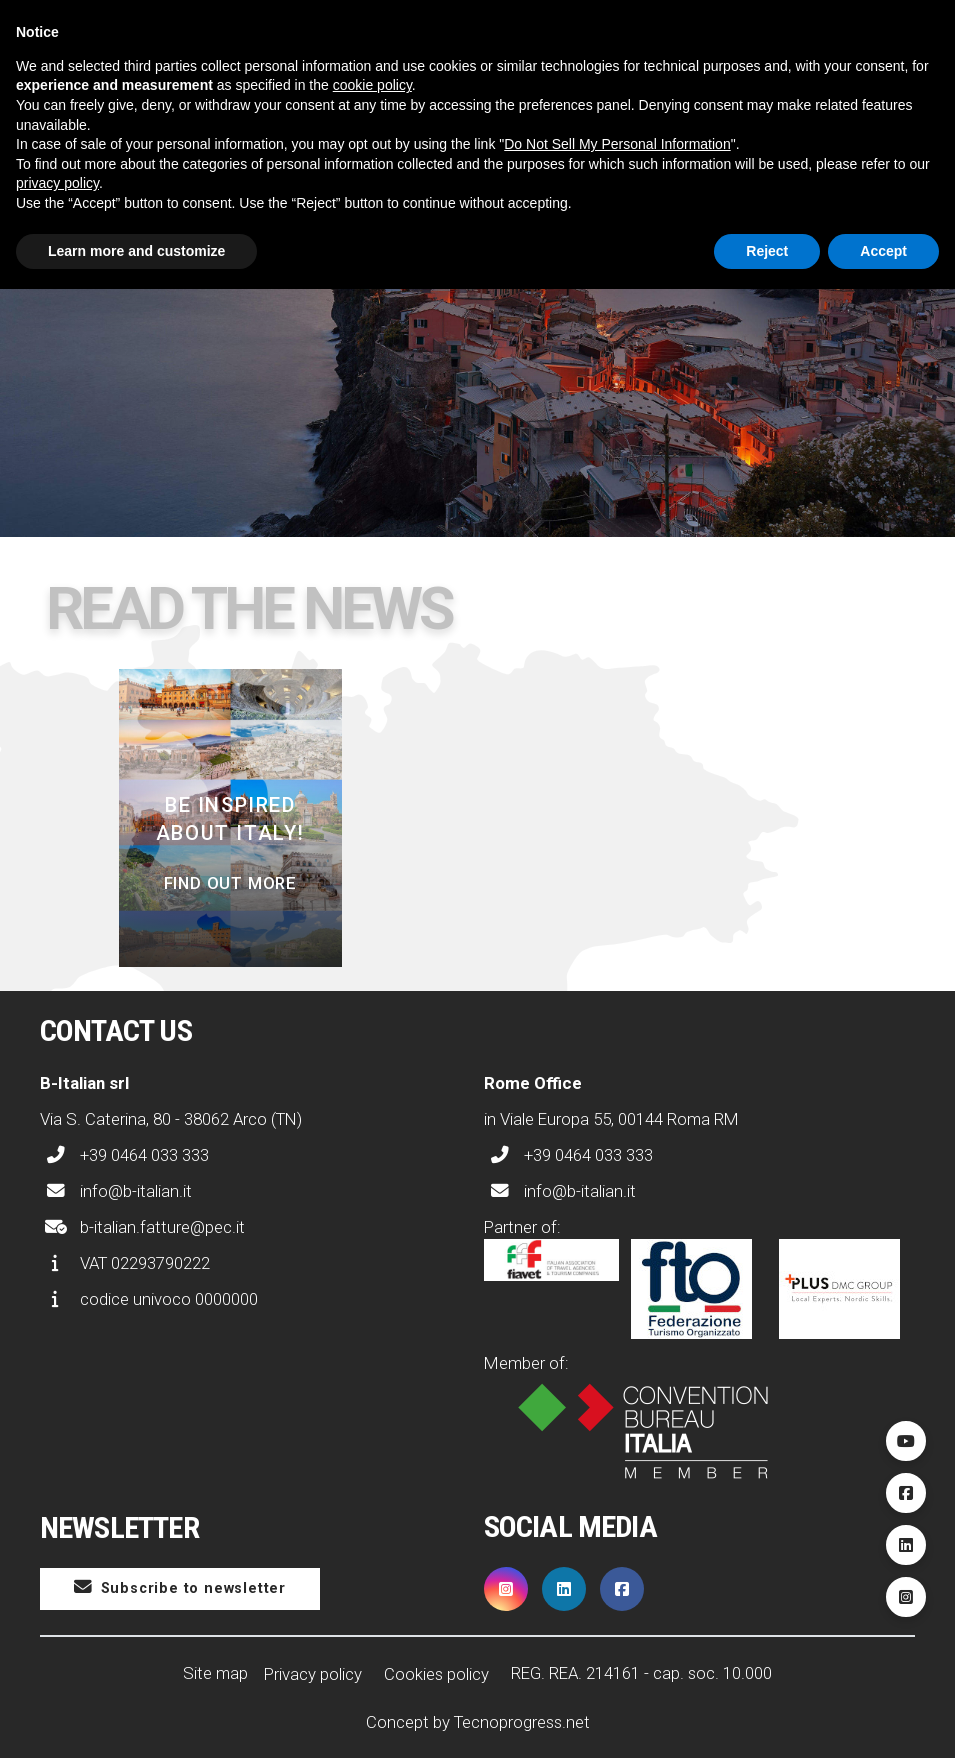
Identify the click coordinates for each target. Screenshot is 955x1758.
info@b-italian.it (116, 1191)
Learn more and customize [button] (136, 251)
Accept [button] (883, 251)
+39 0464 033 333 (124, 1155)
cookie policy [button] (372, 85)
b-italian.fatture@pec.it (142, 1227)
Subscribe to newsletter (180, 1587)
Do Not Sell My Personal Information (617, 144)
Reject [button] (767, 251)
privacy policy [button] (57, 183)
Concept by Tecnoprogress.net (478, 1722)
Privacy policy (313, 1674)
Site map (215, 1673)
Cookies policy (436, 1674)
